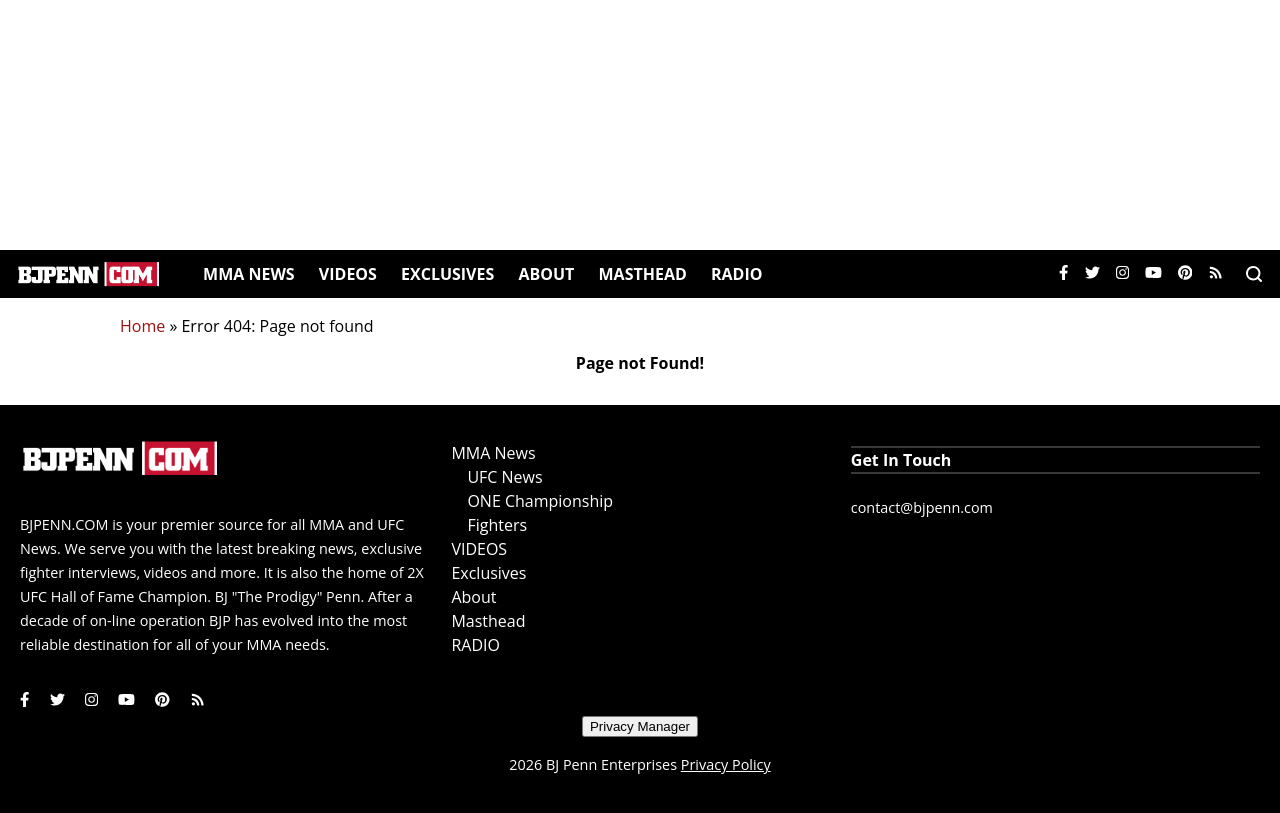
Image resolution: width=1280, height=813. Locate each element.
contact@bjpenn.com (922, 507)
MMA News (249, 274)
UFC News (504, 477)
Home (142, 326)
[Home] (88, 274)
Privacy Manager (640, 726)
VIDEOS (348, 274)
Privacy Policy (726, 764)
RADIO (736, 274)
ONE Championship (540, 501)
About (546, 274)
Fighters (497, 525)
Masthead (643, 274)
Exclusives (447, 274)
